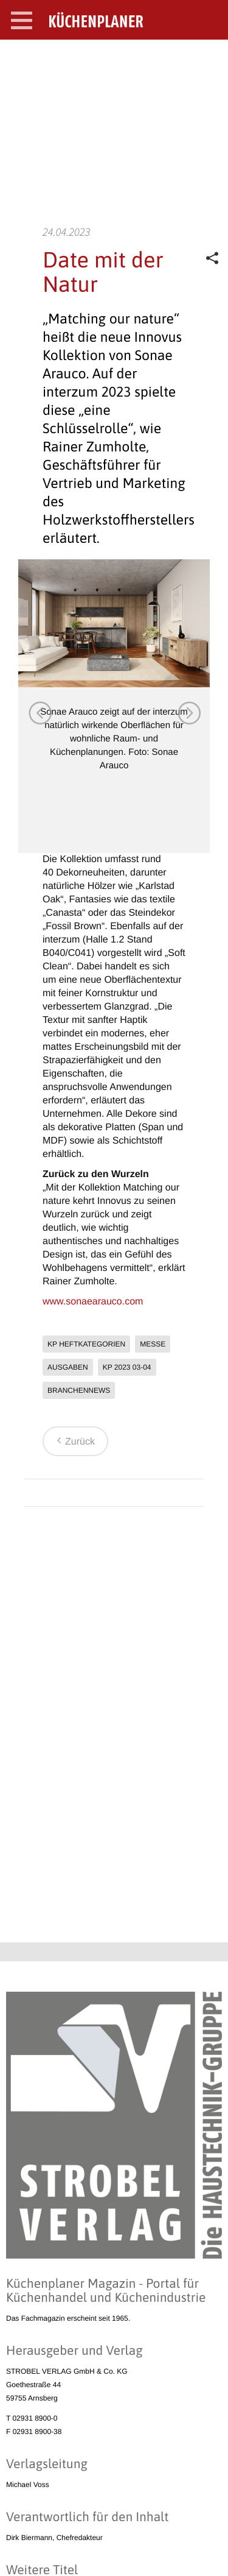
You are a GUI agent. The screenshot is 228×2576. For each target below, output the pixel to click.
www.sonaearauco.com (93, 1302)
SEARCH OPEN (208, 59)
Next (188, 712)
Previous (39, 712)
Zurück (74, 1442)
